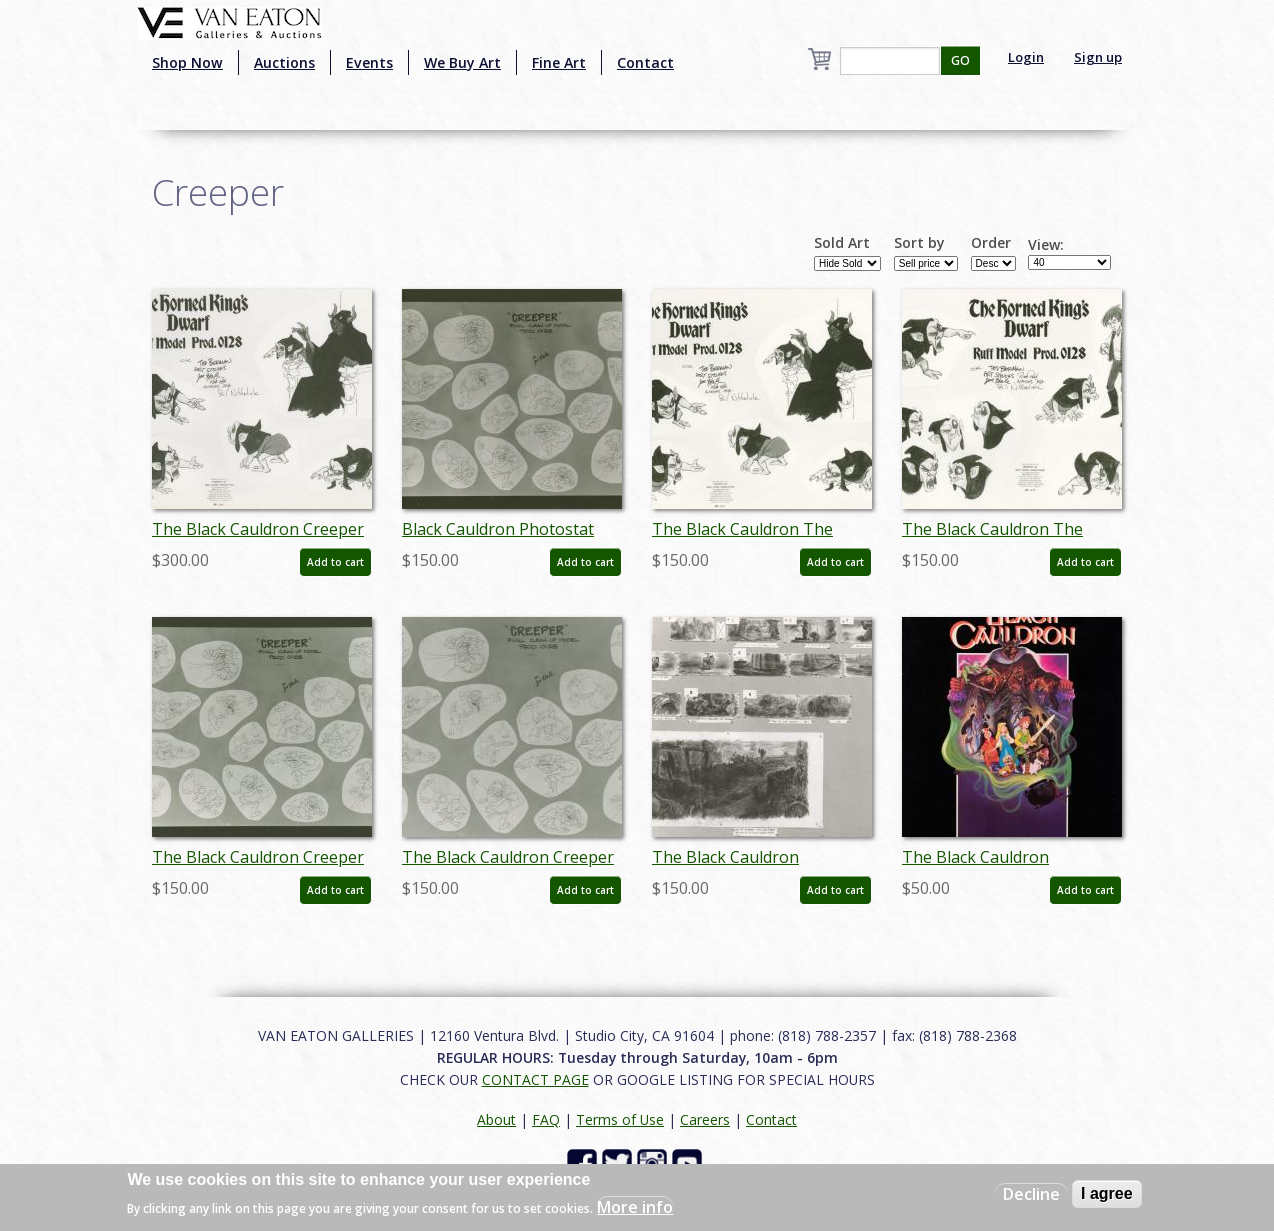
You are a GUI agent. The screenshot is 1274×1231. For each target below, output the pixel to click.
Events (369, 62)
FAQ (546, 1119)
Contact (645, 62)
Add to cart (335, 562)
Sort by (919, 243)
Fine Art (559, 62)
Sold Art (842, 243)
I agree (1107, 1193)
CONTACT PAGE (535, 1079)
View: (1046, 245)
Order (991, 243)
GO (960, 60)
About (496, 1119)
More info (635, 1207)
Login (1026, 57)
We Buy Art (462, 62)
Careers (705, 1119)
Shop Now (187, 62)
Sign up (1098, 57)
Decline (1031, 1194)
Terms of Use (620, 1119)
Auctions (284, 62)
